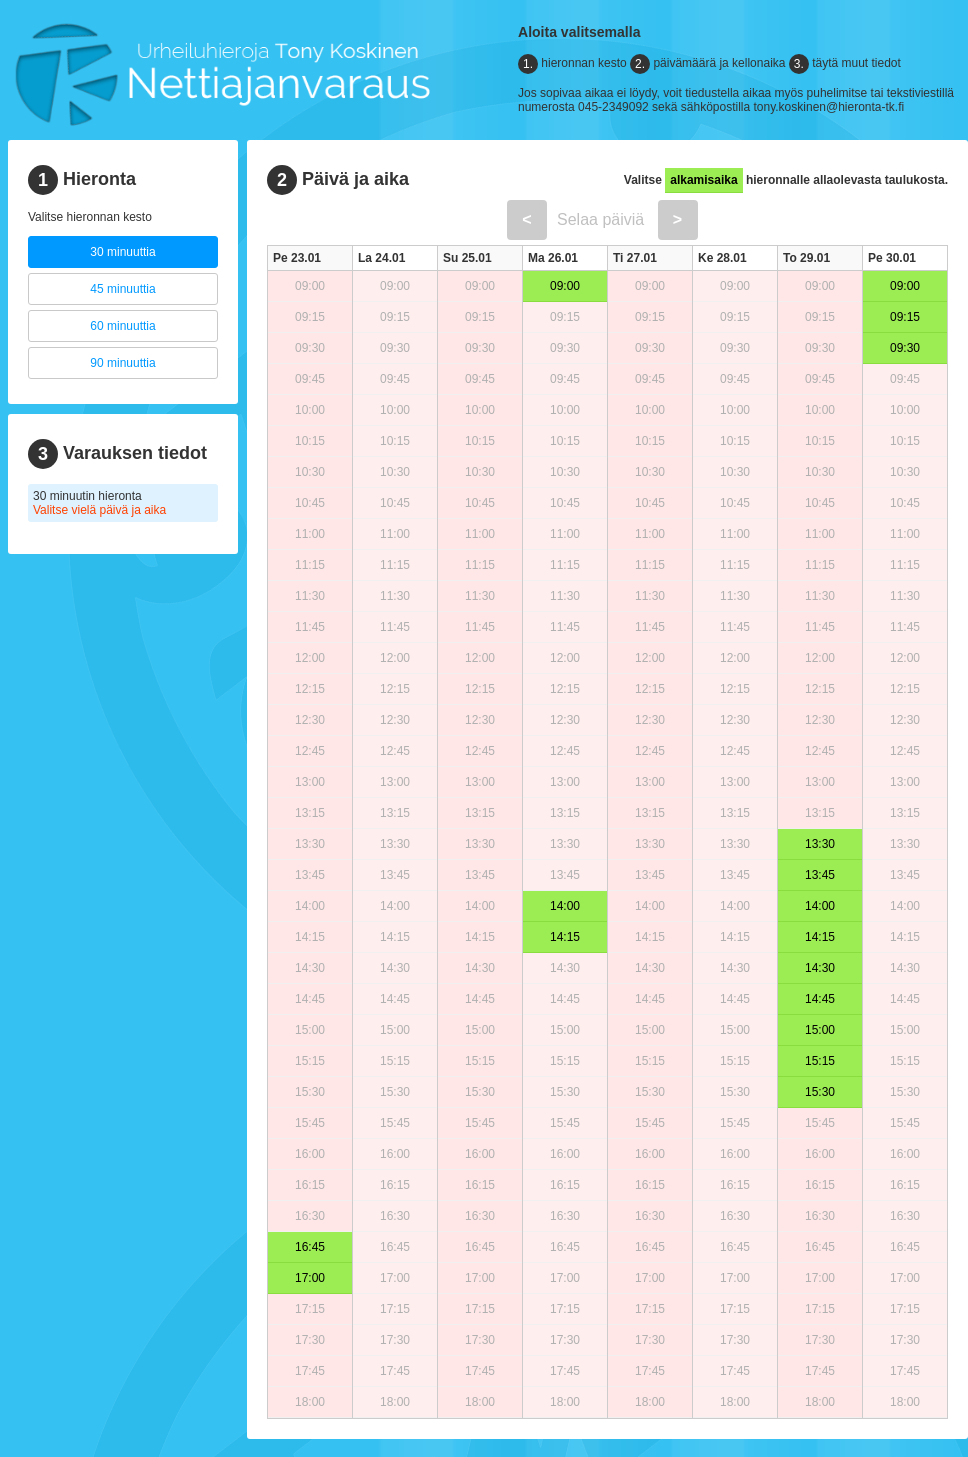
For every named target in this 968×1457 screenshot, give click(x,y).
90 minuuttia (122, 363)
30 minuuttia (122, 252)
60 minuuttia (122, 326)
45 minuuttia (122, 289)
